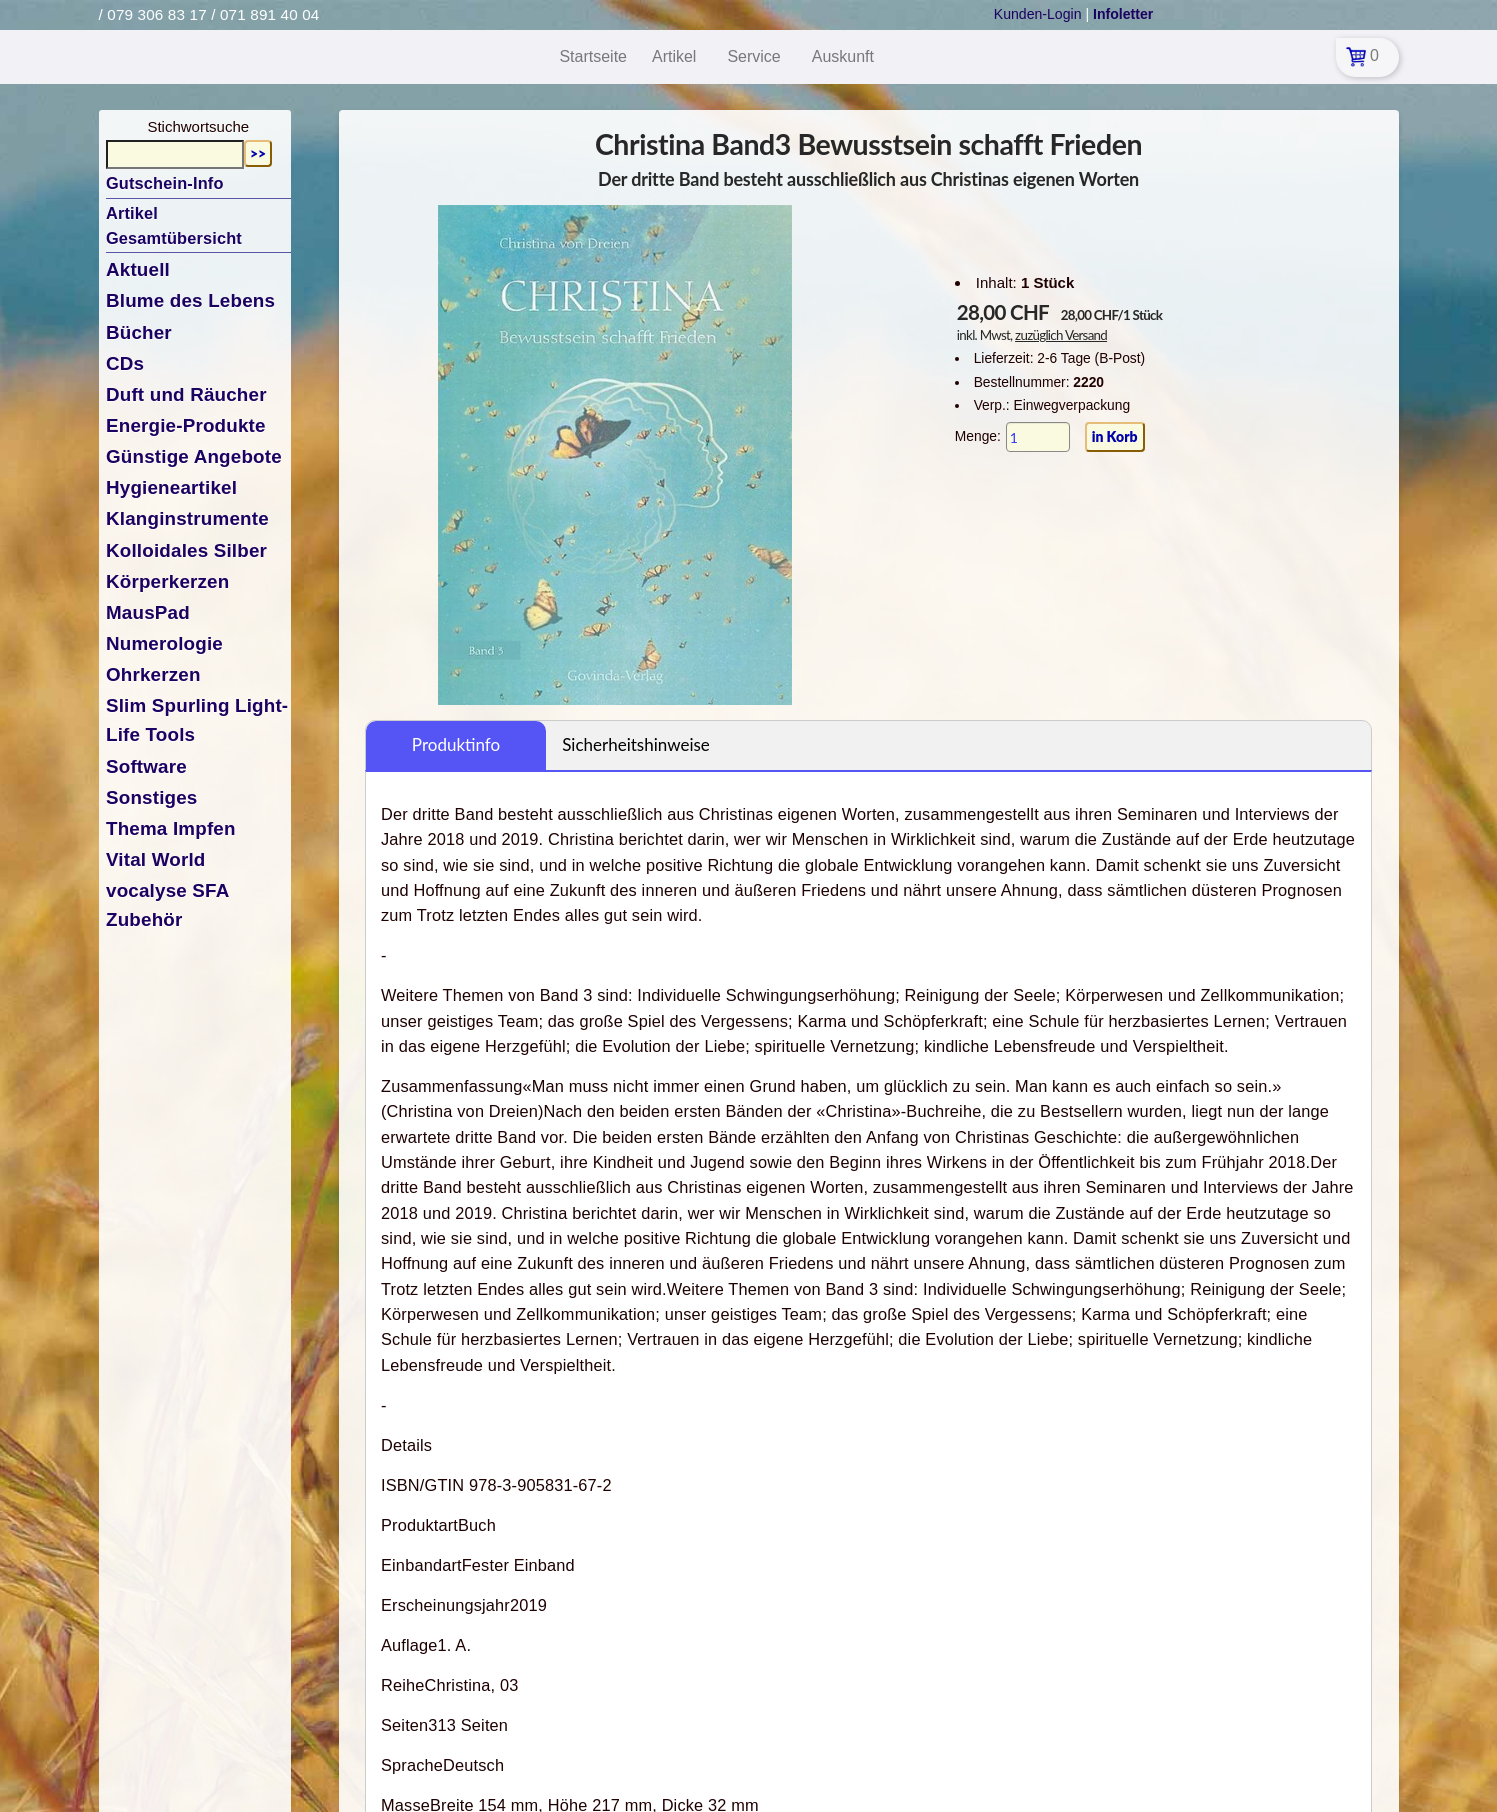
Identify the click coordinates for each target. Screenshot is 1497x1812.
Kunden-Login (1038, 14)
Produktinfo (456, 744)
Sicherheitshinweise (636, 744)
